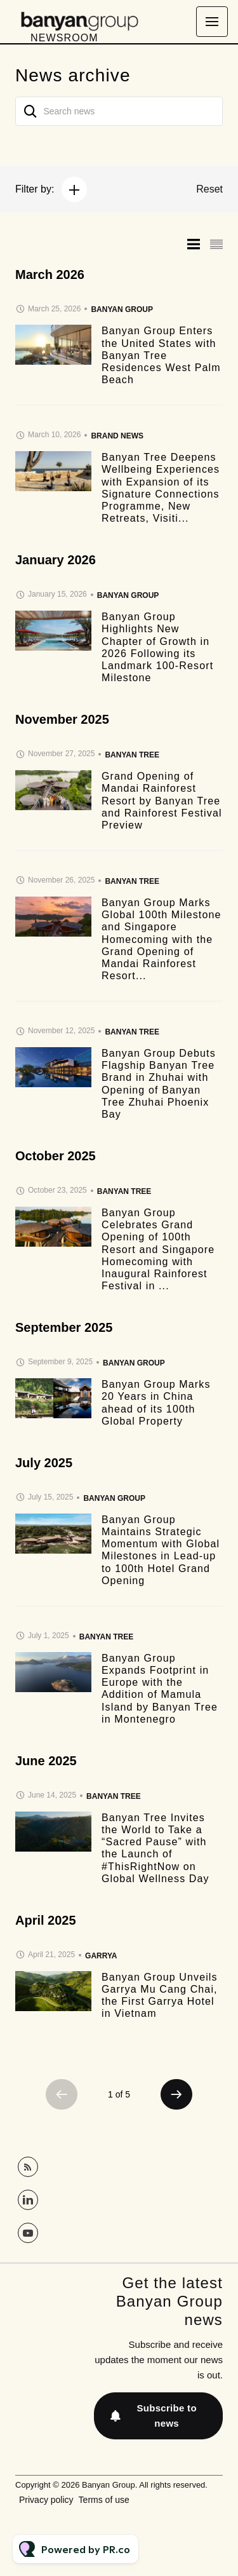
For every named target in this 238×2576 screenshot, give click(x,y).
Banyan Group (122, 309)
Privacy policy (46, 2500)
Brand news (117, 435)
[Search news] (119, 111)
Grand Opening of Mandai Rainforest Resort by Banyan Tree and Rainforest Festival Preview (162, 800)
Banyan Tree (132, 754)
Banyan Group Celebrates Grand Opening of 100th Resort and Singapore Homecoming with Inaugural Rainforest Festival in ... (158, 1249)
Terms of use (104, 2500)
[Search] (30, 111)
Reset (209, 189)
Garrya (101, 1955)
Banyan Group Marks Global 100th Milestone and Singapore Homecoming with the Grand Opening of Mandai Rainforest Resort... (161, 939)
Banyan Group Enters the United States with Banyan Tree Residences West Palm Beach (161, 355)
